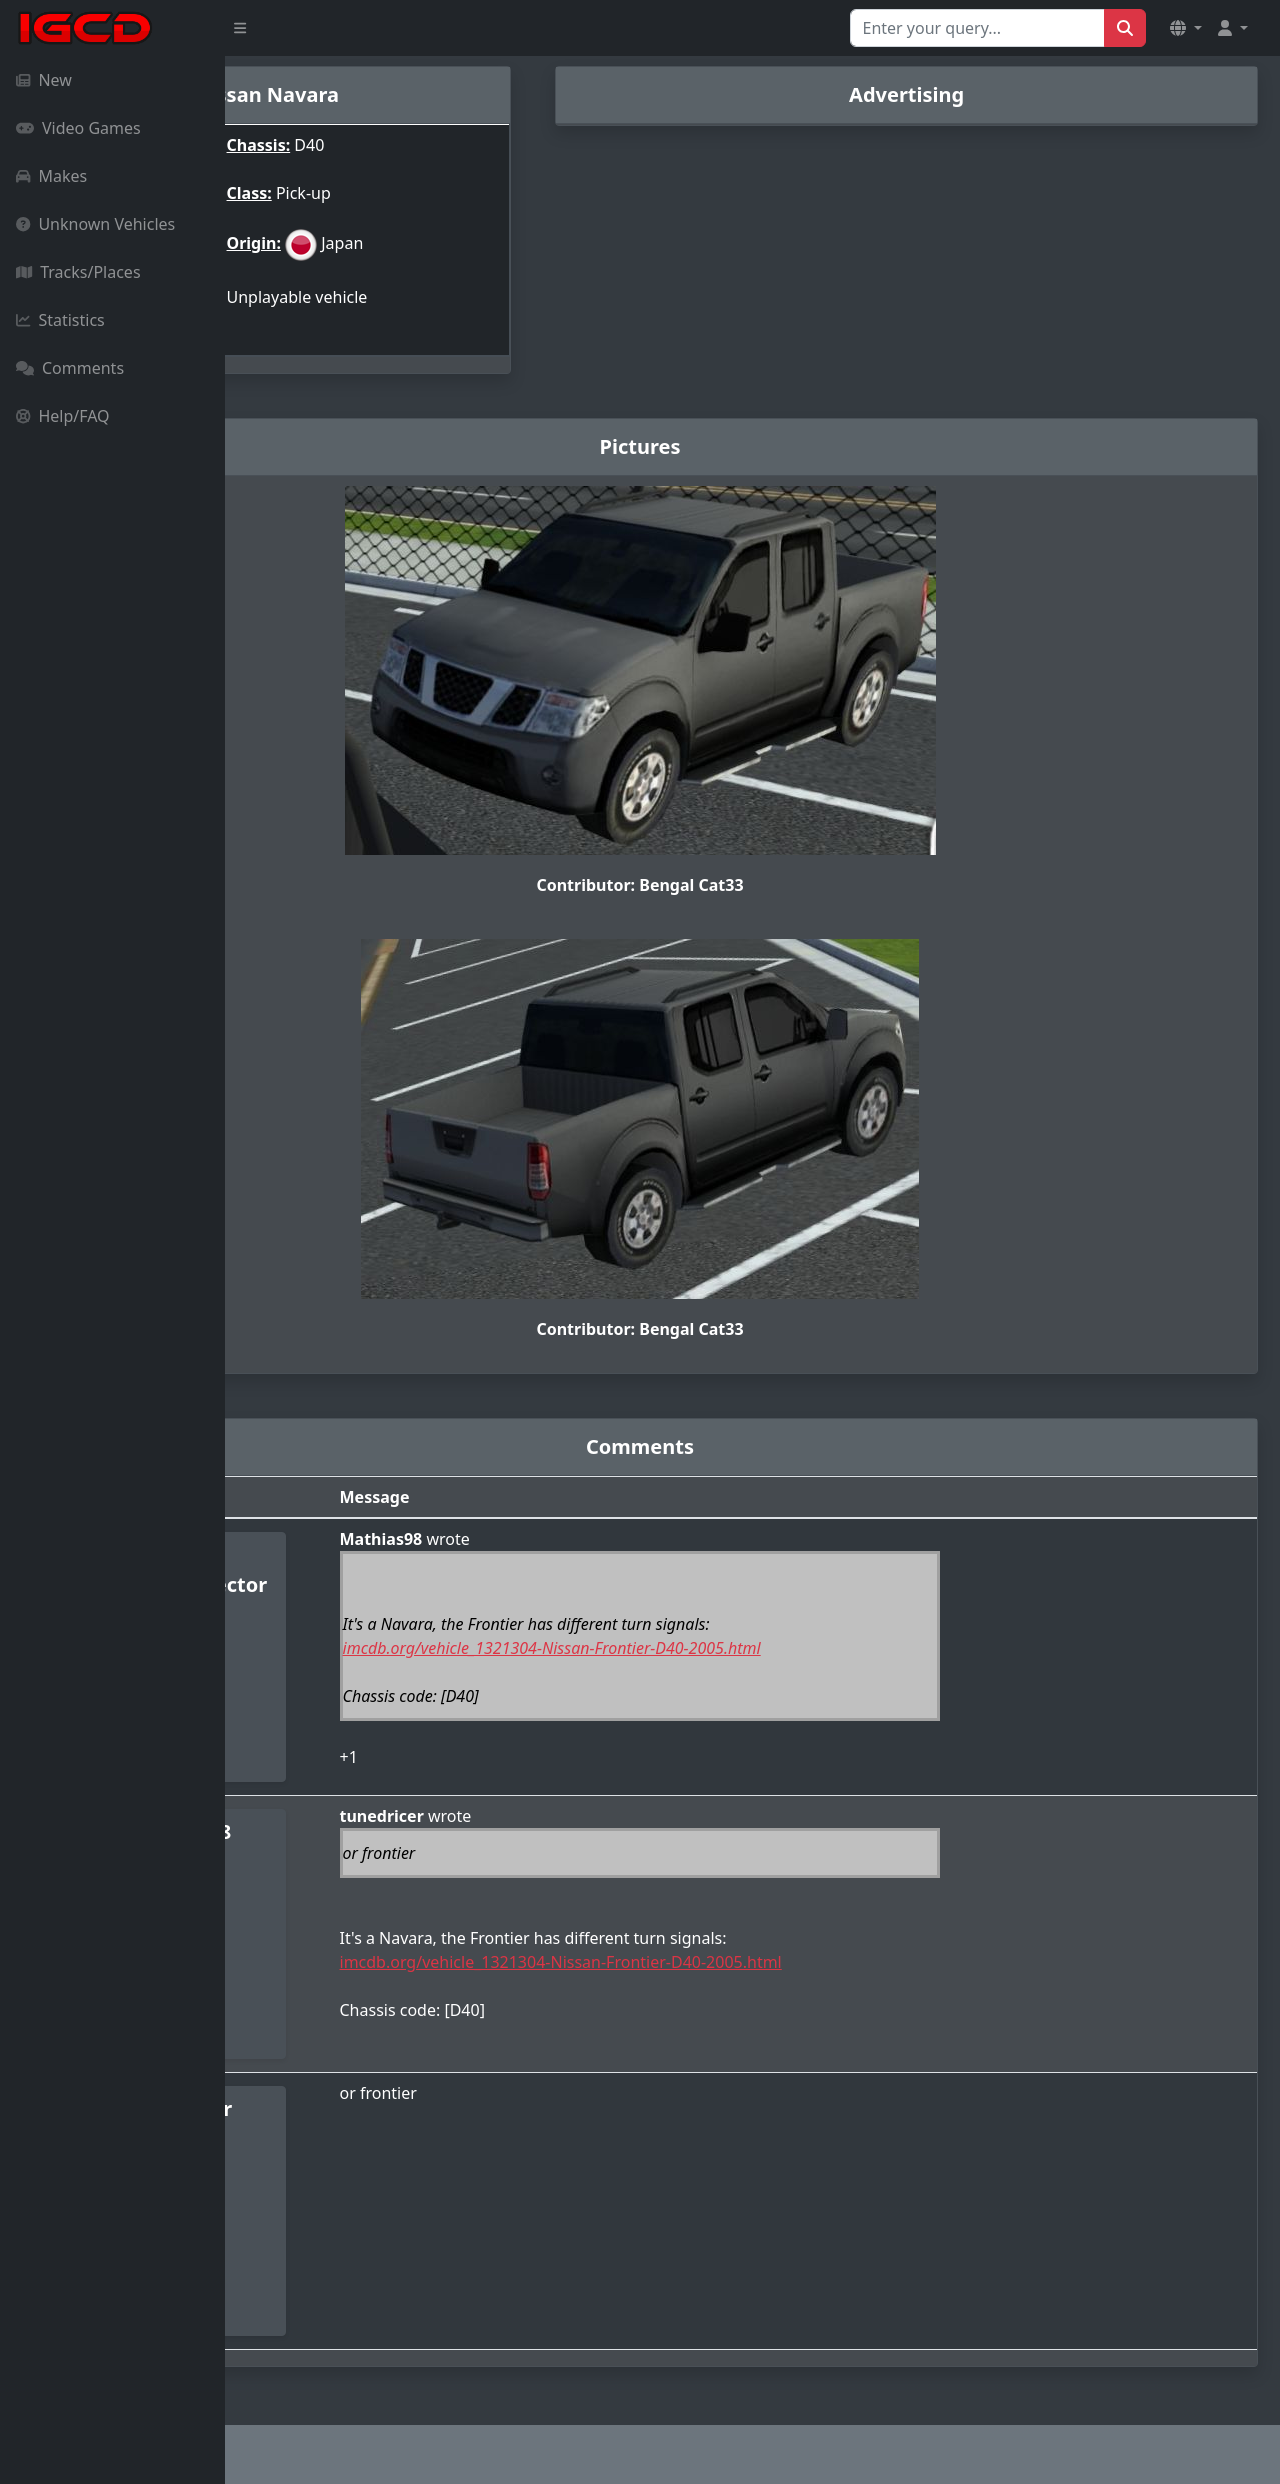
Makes (51, 176)
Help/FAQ (63, 416)
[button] (1186, 28)
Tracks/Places (78, 272)
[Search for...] (977, 28)
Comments (70, 368)
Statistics (60, 320)
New (44, 80)
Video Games (78, 128)
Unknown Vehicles (95, 224)
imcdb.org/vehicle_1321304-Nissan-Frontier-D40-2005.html (724, 1638)
